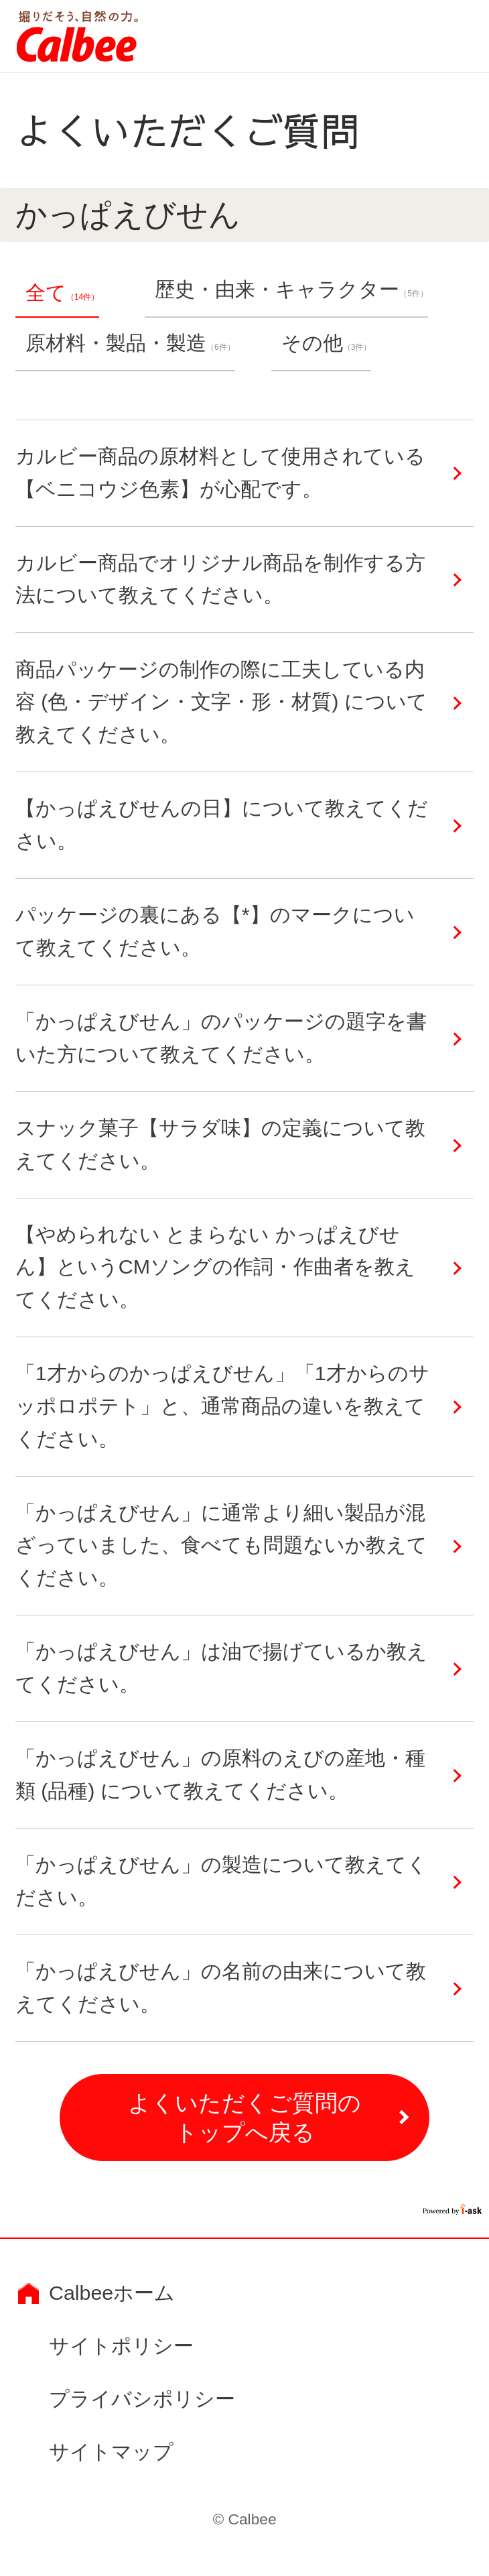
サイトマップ (111, 2452)
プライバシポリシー (142, 2399)
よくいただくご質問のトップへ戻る (244, 2117)
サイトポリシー (121, 2346)
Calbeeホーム (112, 2293)
